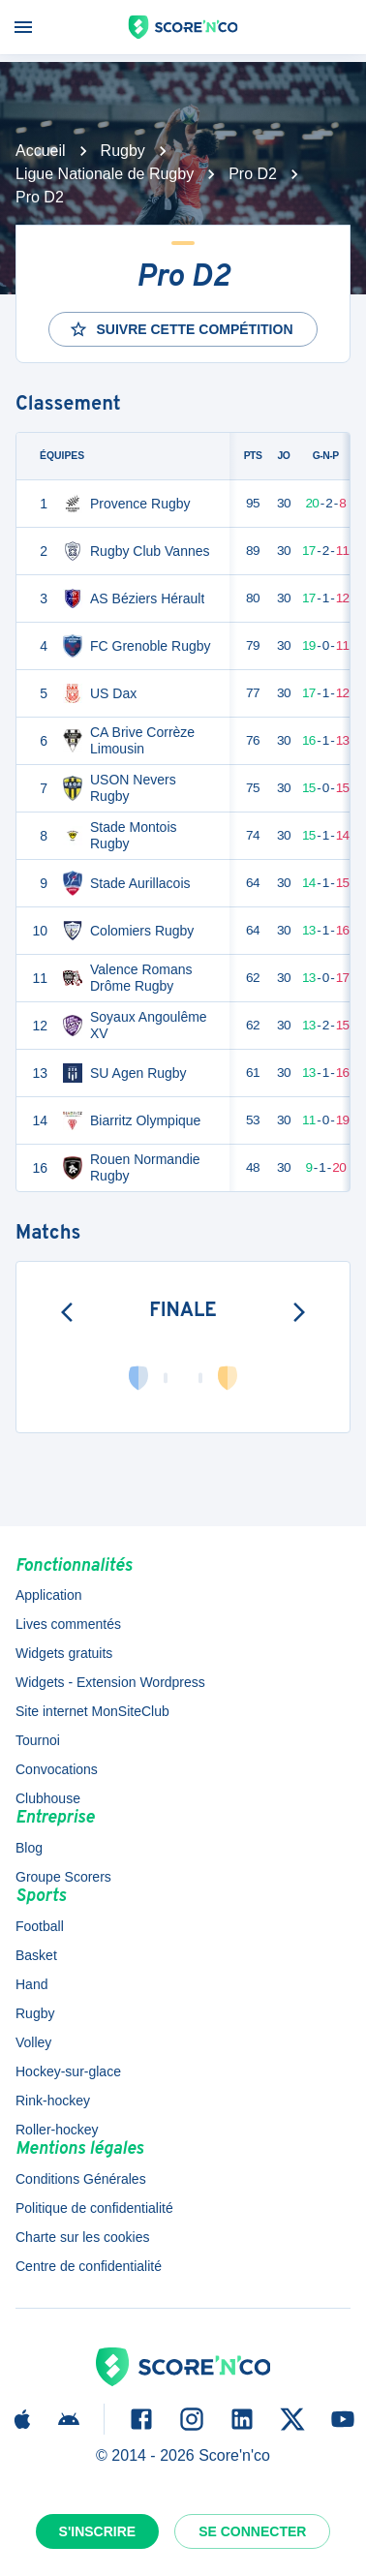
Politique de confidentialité (94, 2208)
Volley (33, 2042)
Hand (31, 1984)
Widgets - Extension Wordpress (110, 1682)
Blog (29, 1847)
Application (48, 1595)
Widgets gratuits (63, 1653)
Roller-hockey (57, 2129)
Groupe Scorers (63, 1877)
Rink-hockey (52, 2100)
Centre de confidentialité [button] (88, 2266)
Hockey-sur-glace (68, 2071)
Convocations (56, 1769)
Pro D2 (253, 174)
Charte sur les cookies (82, 2237)
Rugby (123, 150)
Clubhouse (47, 1798)
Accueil (40, 150)
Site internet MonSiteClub (92, 1711)
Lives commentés (68, 1624)
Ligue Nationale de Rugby (104, 174)
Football (39, 1926)
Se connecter (252, 2531)
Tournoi (37, 1740)
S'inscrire (98, 2531)
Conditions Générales (80, 2179)
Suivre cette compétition (180, 329)
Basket (36, 1955)
